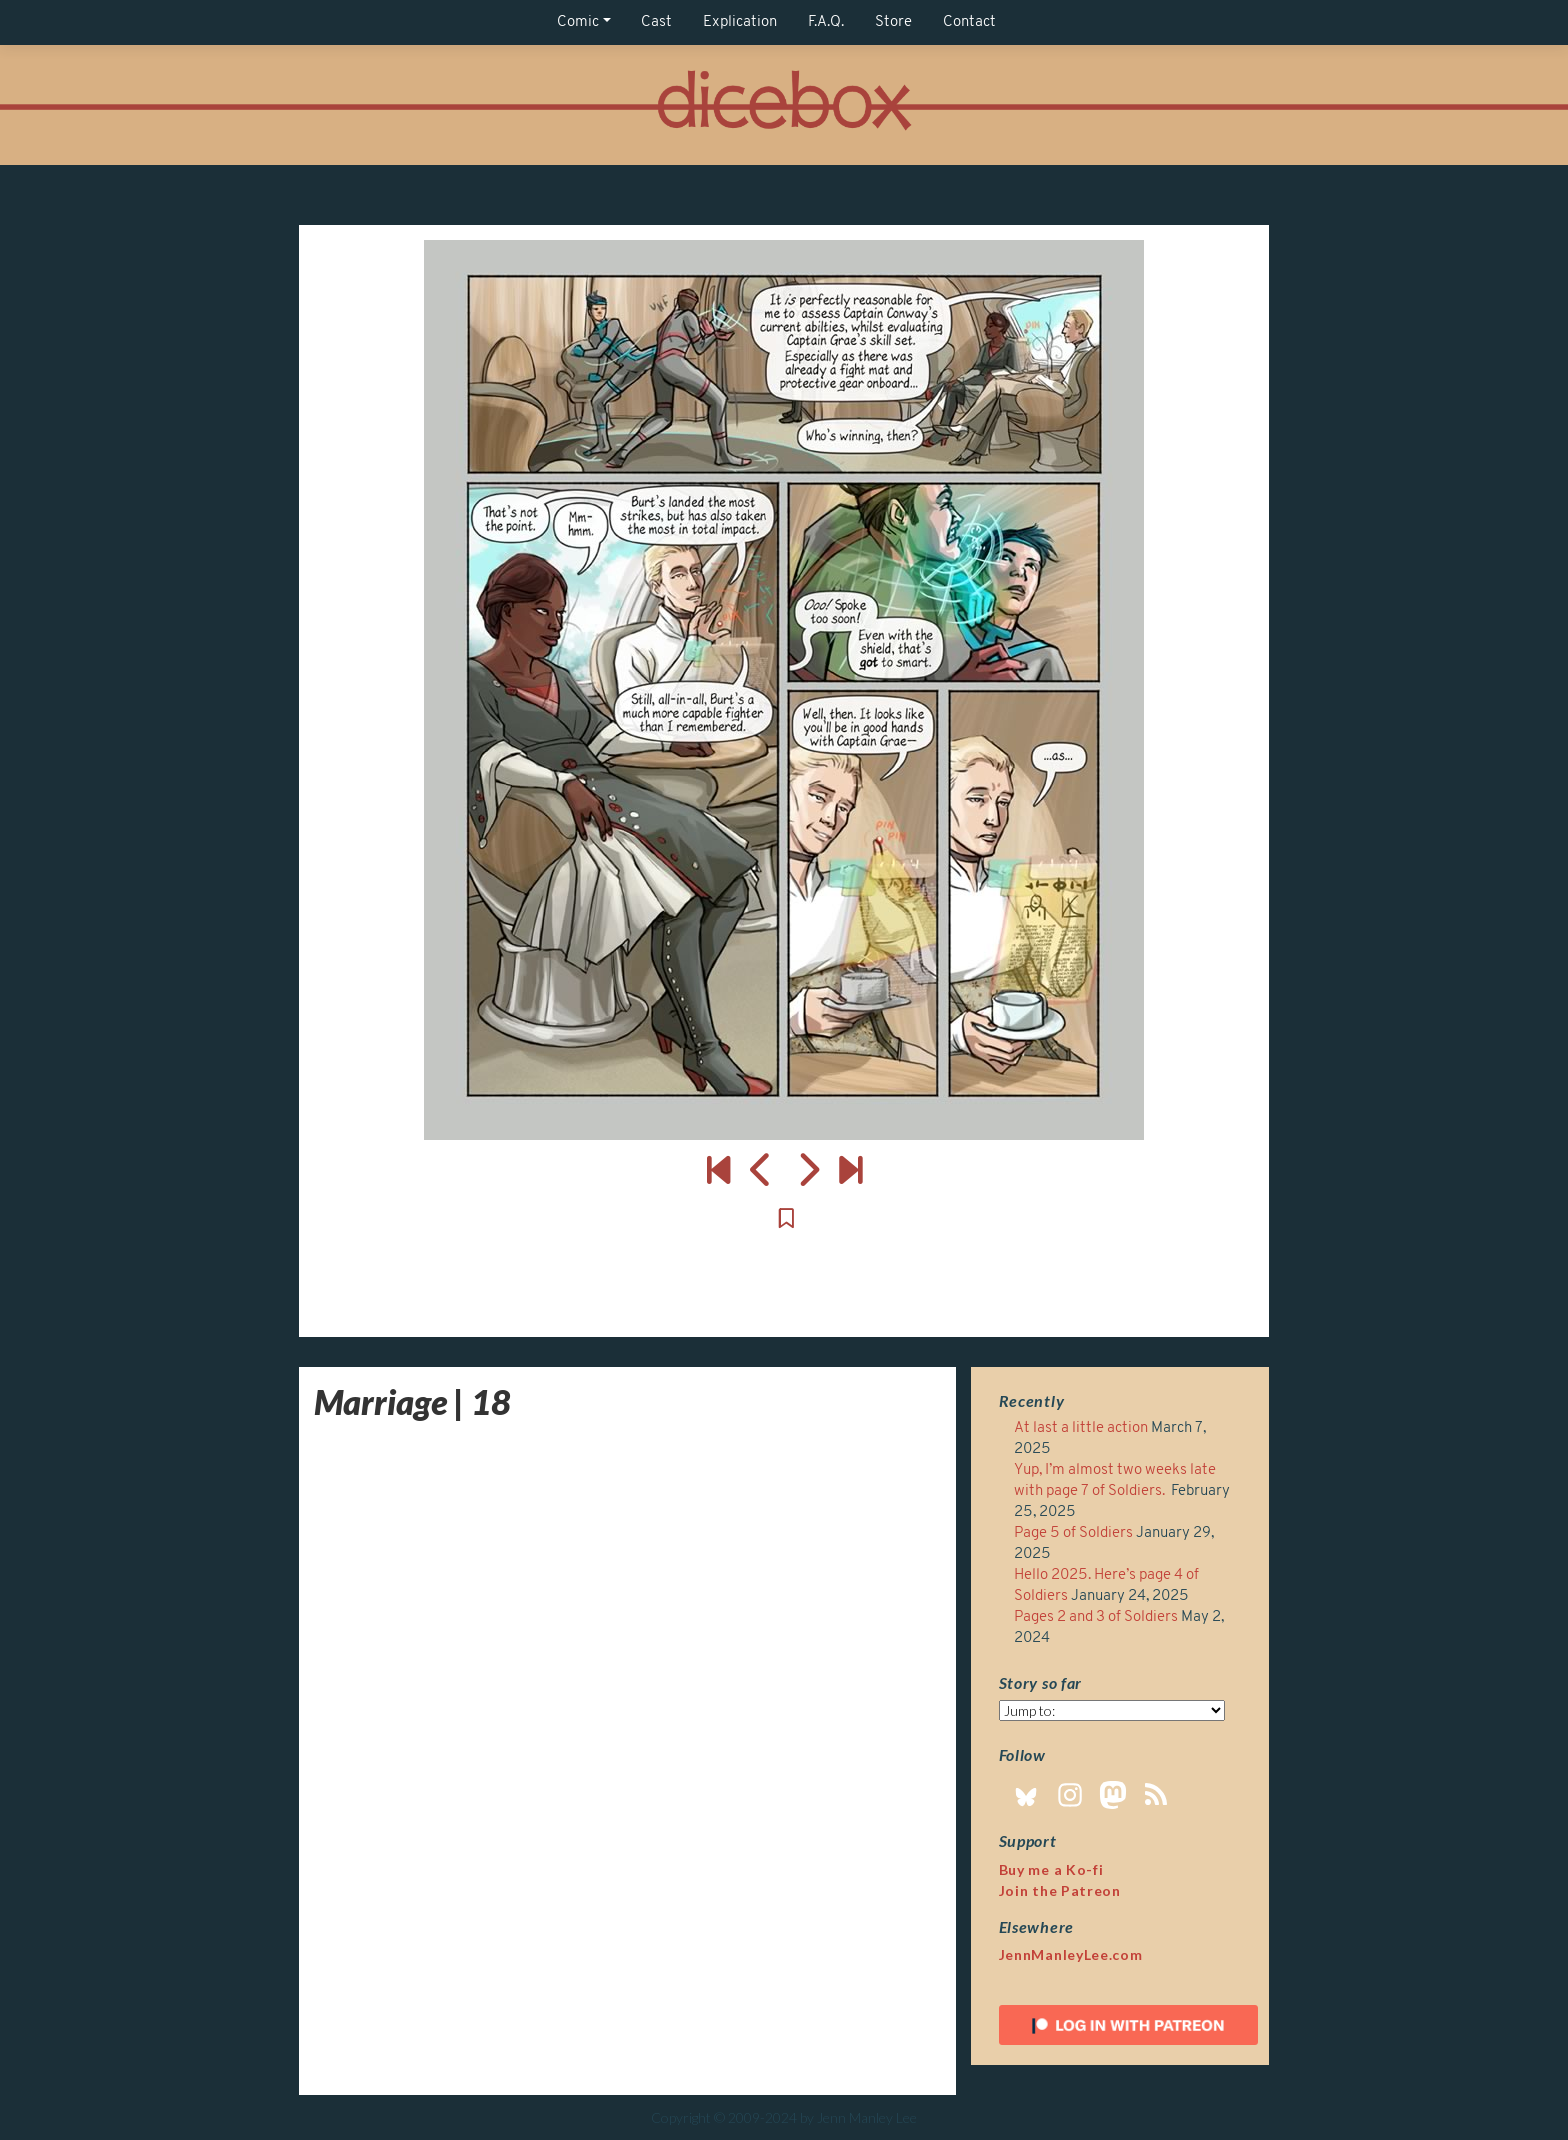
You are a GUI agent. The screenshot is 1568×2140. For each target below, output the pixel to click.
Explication (740, 22)
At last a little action (1081, 1428)
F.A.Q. (826, 22)
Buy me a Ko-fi (1051, 1869)
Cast (656, 22)
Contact (969, 22)
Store (893, 22)
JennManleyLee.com (1071, 1954)
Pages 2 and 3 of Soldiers (1096, 1617)
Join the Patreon (1060, 1890)
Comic (578, 22)
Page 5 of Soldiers (1073, 1533)
